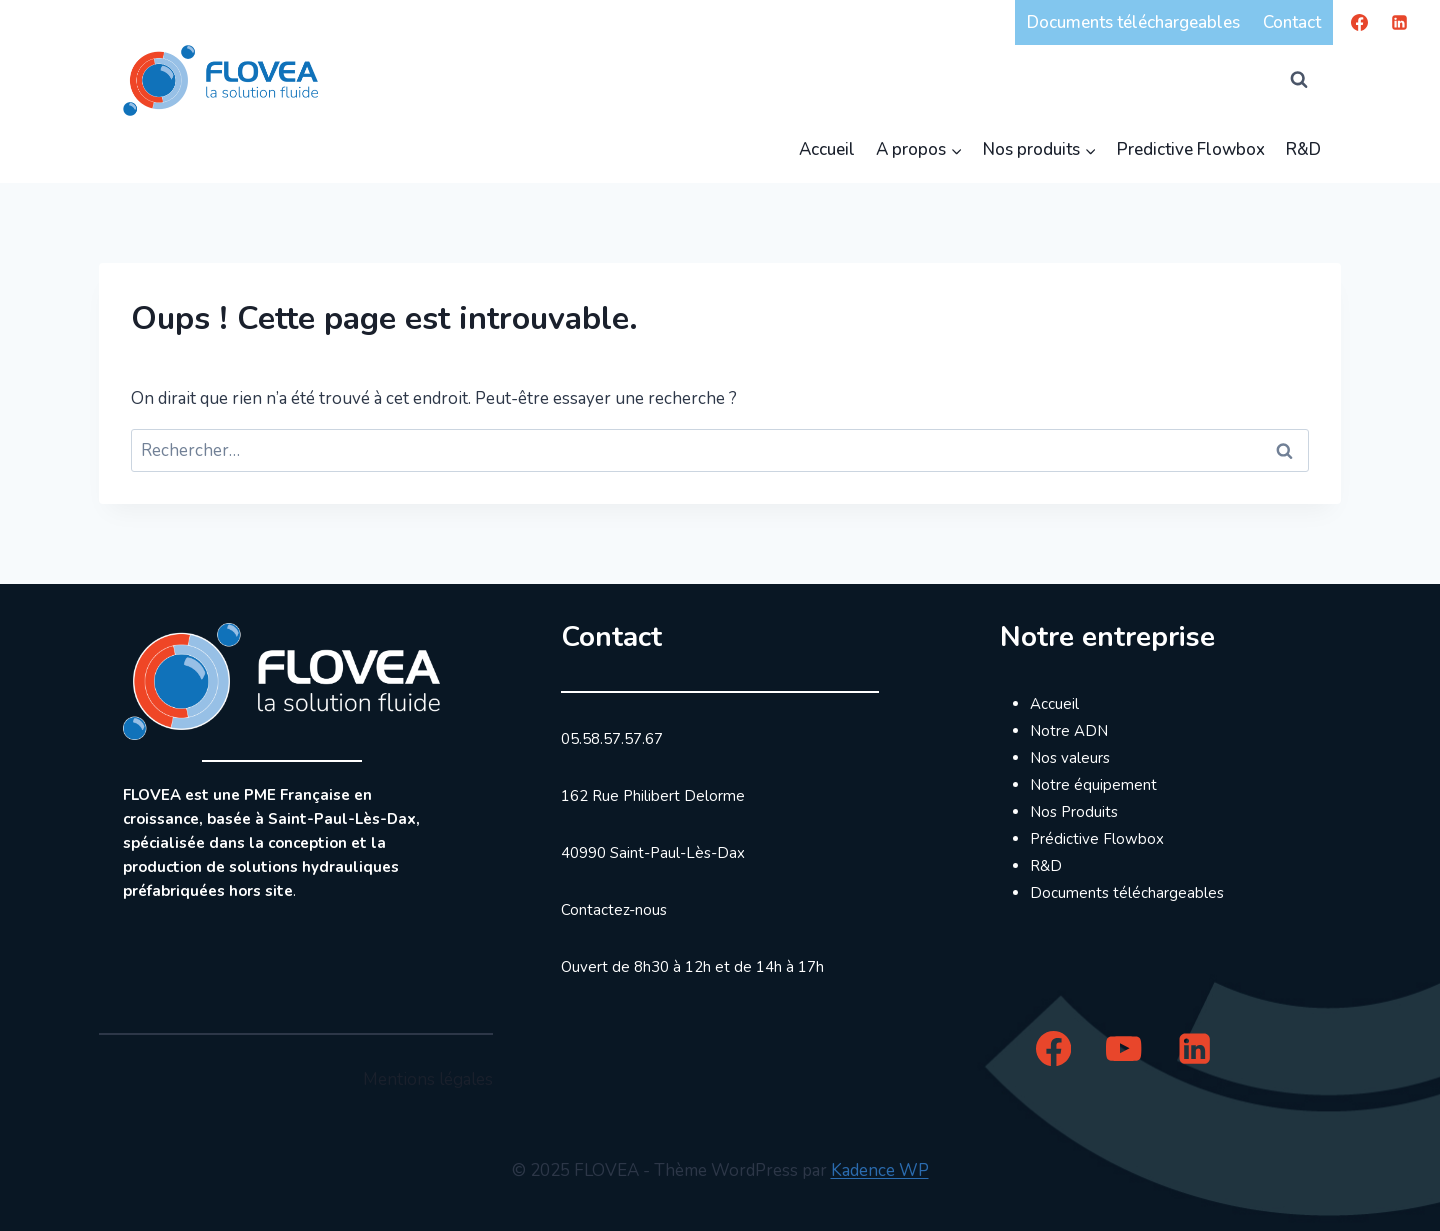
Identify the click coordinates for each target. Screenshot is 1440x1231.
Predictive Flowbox (1191, 149)
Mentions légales (428, 1079)
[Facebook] (1360, 22)
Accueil (827, 149)
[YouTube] (1124, 1048)
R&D (1303, 149)
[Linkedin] (1399, 22)
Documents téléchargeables (1133, 22)
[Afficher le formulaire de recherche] (1299, 80)
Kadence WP (880, 1170)
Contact (1292, 22)
